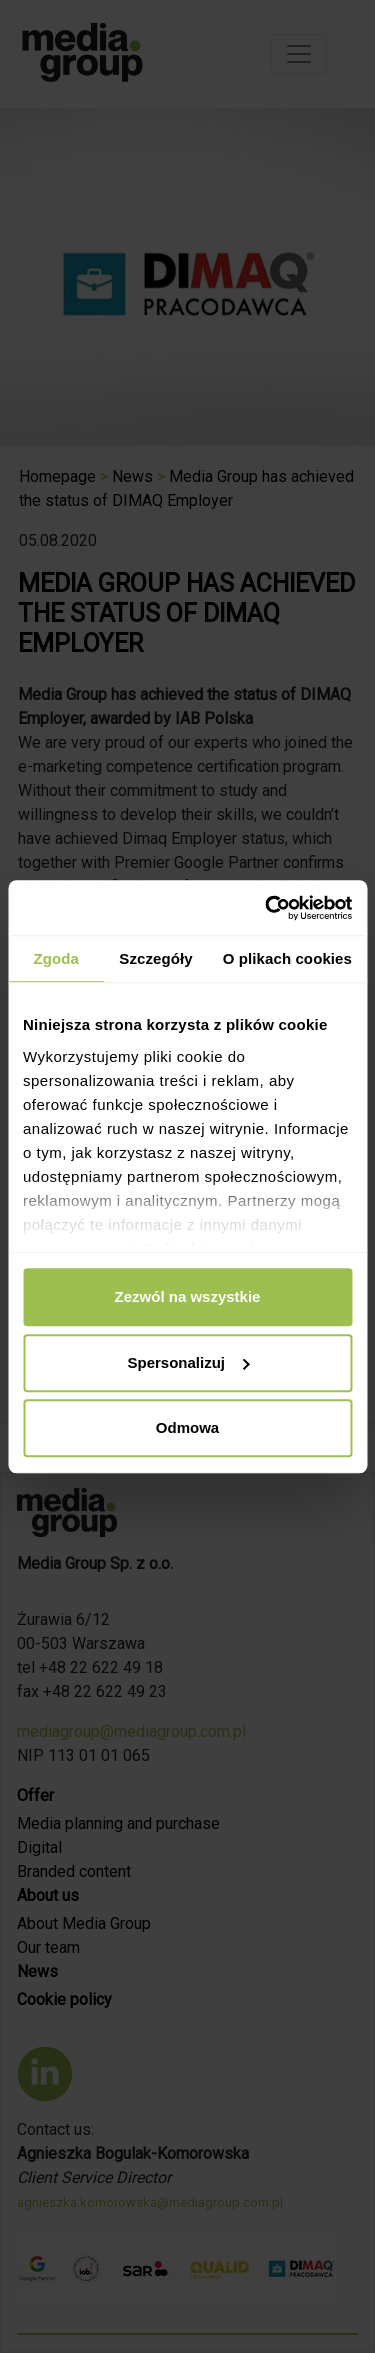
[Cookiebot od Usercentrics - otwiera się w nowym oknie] (267, 908)
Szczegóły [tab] (155, 958)
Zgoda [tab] (56, 958)
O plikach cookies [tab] (287, 958)
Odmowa (187, 1427)
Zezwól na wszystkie (188, 1296)
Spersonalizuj (188, 1362)
